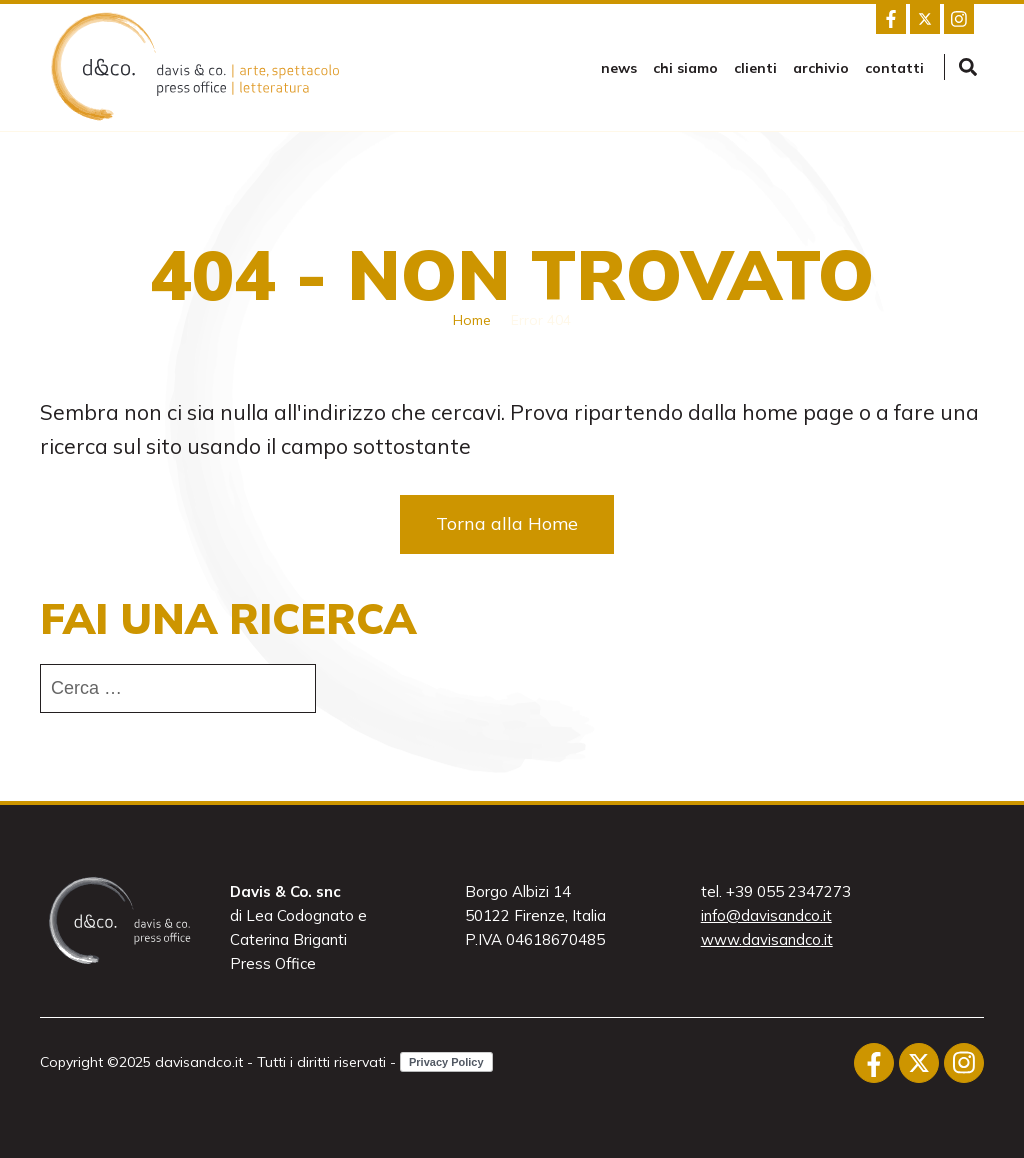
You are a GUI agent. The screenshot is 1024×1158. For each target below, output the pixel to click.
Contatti (894, 68)
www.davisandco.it (767, 939)
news (619, 68)
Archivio (821, 68)
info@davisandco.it (766, 915)
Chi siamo (685, 68)
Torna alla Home (507, 523)
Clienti (755, 68)
